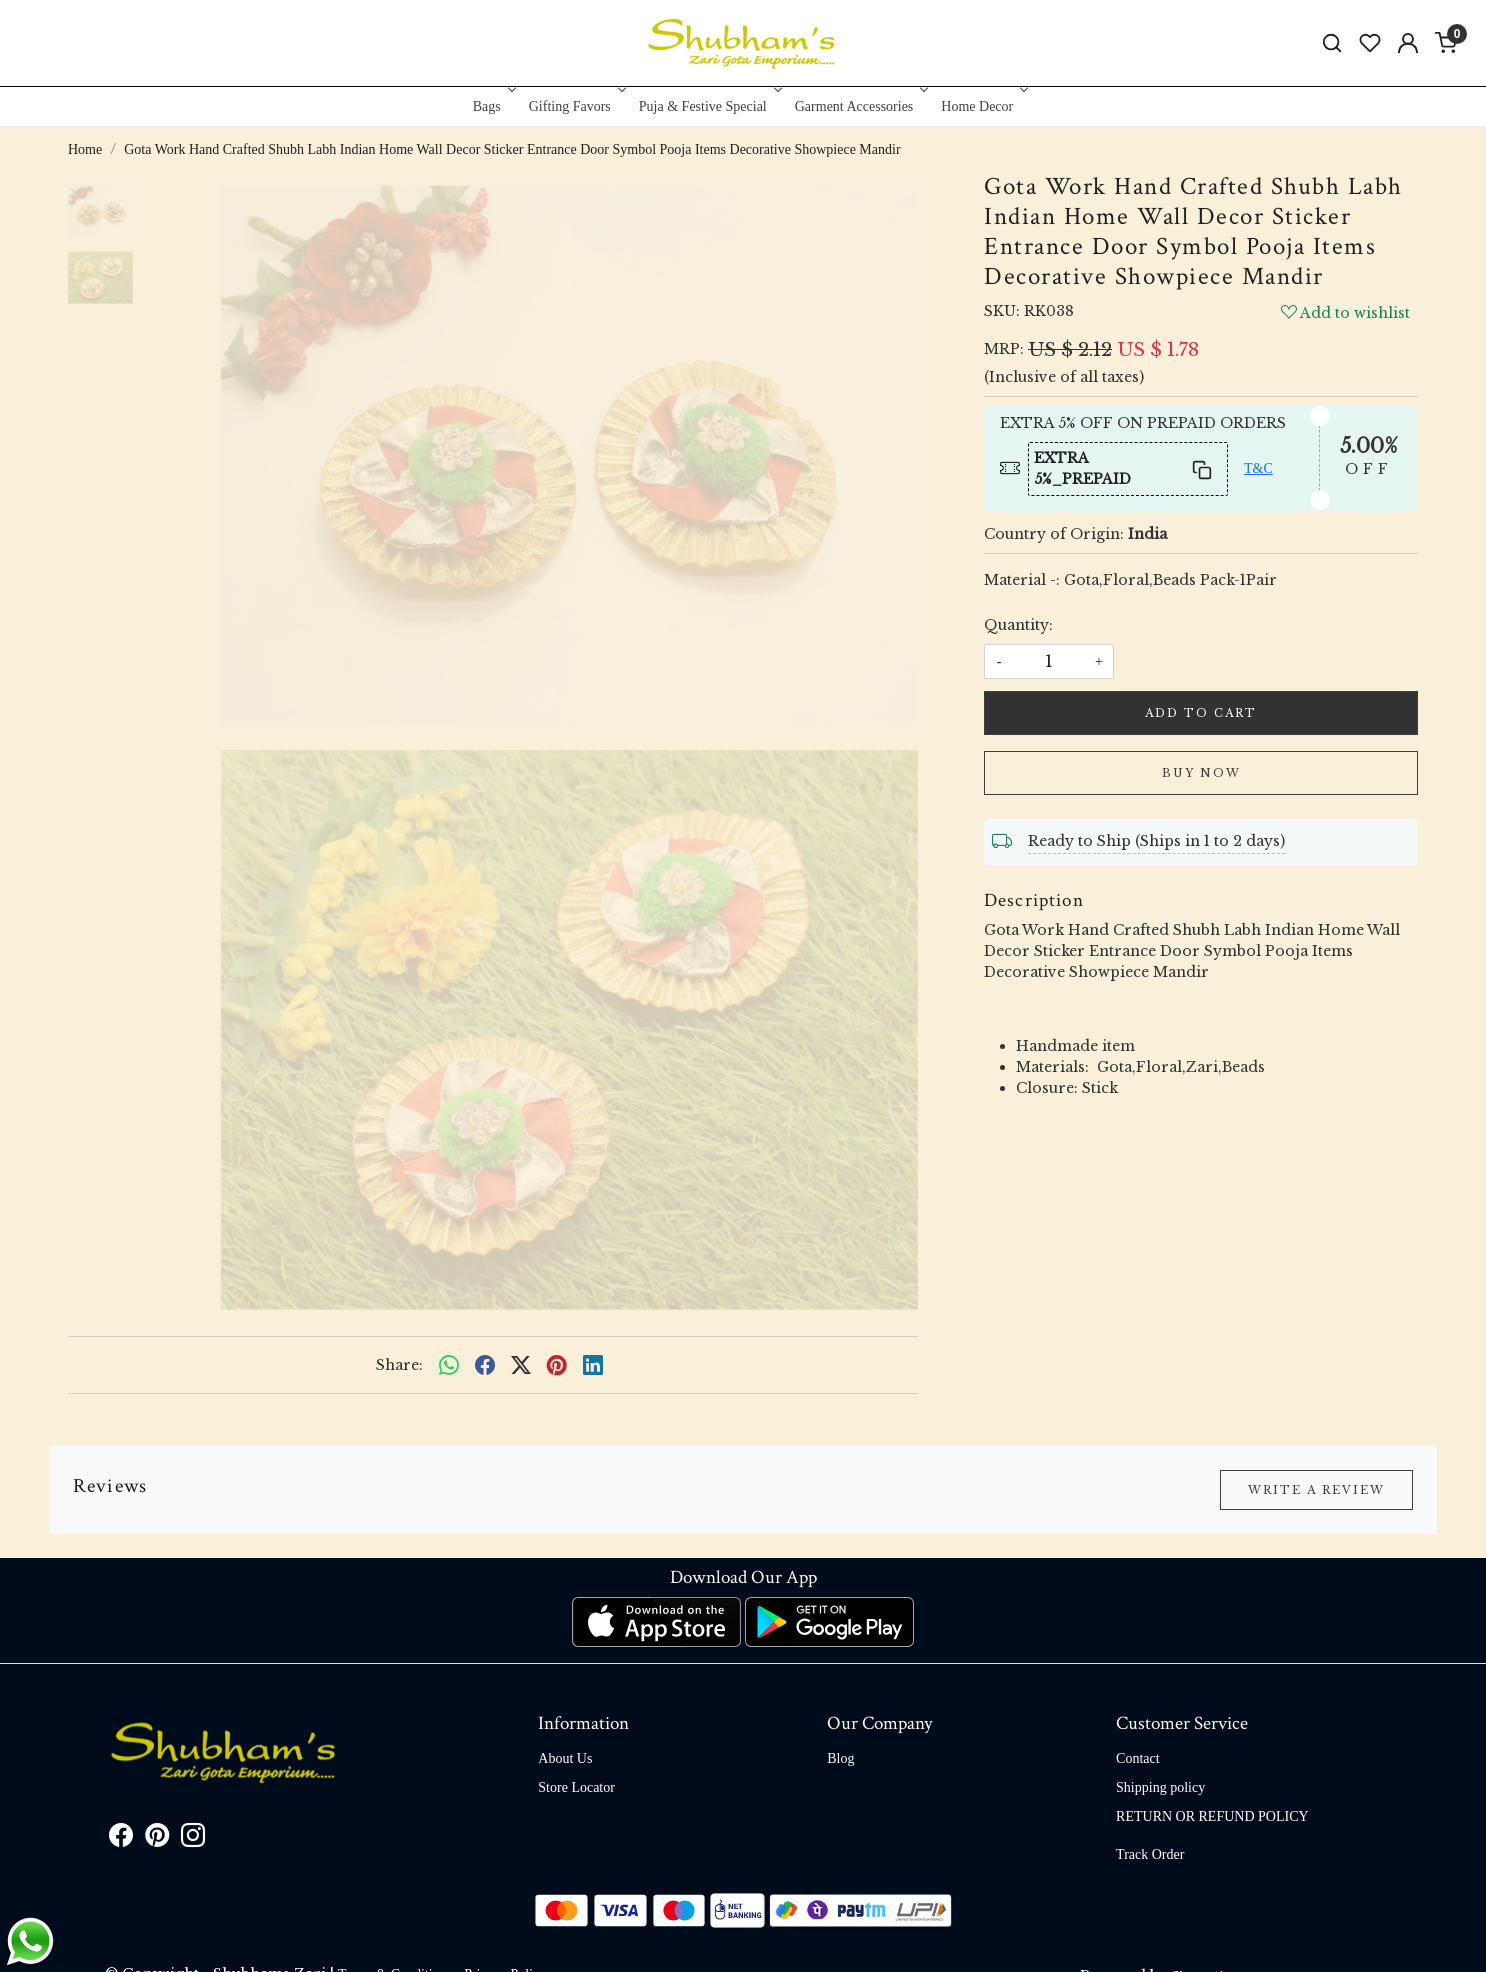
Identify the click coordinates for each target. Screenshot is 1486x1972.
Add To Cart (1201, 713)
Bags (492, 106)
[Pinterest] (157, 1839)
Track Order (1150, 1854)
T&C (1258, 468)
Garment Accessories (860, 106)
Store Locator (576, 1787)
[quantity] (1049, 661)
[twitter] (521, 1365)
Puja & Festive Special (708, 106)
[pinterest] (557, 1365)
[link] (1332, 43)
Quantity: (1018, 625)
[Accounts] (1408, 43)
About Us (565, 1758)
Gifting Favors (575, 106)
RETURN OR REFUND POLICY (1212, 1816)
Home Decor (982, 106)
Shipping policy (1160, 1787)
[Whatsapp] (449, 1365)
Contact (1138, 1758)
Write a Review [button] (1316, 1490)
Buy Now (1201, 773)
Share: (399, 1365)
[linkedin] (593, 1365)
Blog (840, 1758)
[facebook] (485, 1365)
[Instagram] (193, 1839)
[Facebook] (121, 1839)
